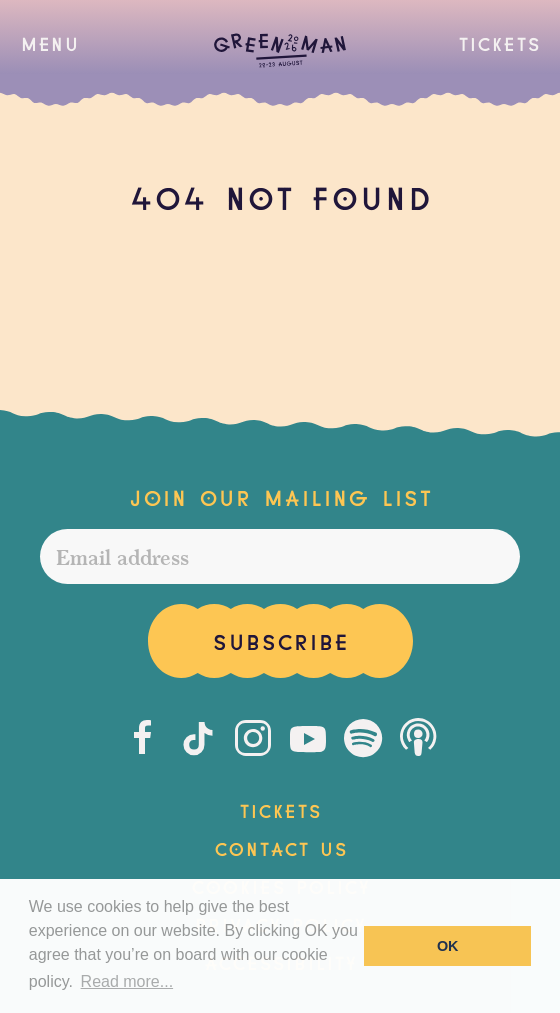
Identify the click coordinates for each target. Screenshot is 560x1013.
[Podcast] (418, 738)
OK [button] (448, 946)
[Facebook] (143, 738)
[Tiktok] (198, 738)
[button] (49, 43)
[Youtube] (308, 738)
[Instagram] (253, 738)
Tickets (499, 42)
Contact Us (280, 847)
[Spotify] (363, 738)
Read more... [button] (127, 981)
